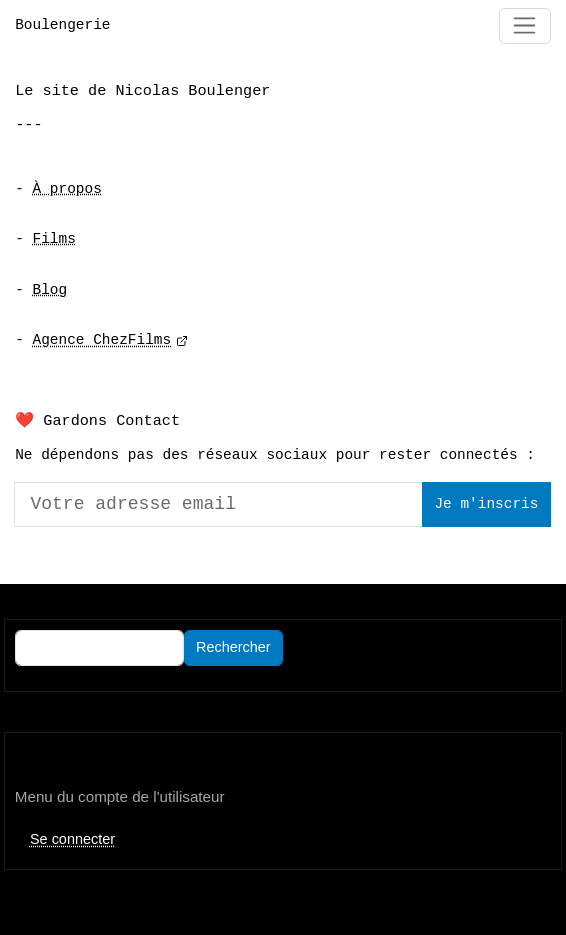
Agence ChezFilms (102, 340)
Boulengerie (62, 25)
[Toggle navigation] (525, 26)
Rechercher (233, 647)
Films (54, 239)
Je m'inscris (486, 504)
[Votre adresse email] (218, 504)
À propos (67, 189)
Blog (50, 290)
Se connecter (72, 839)
